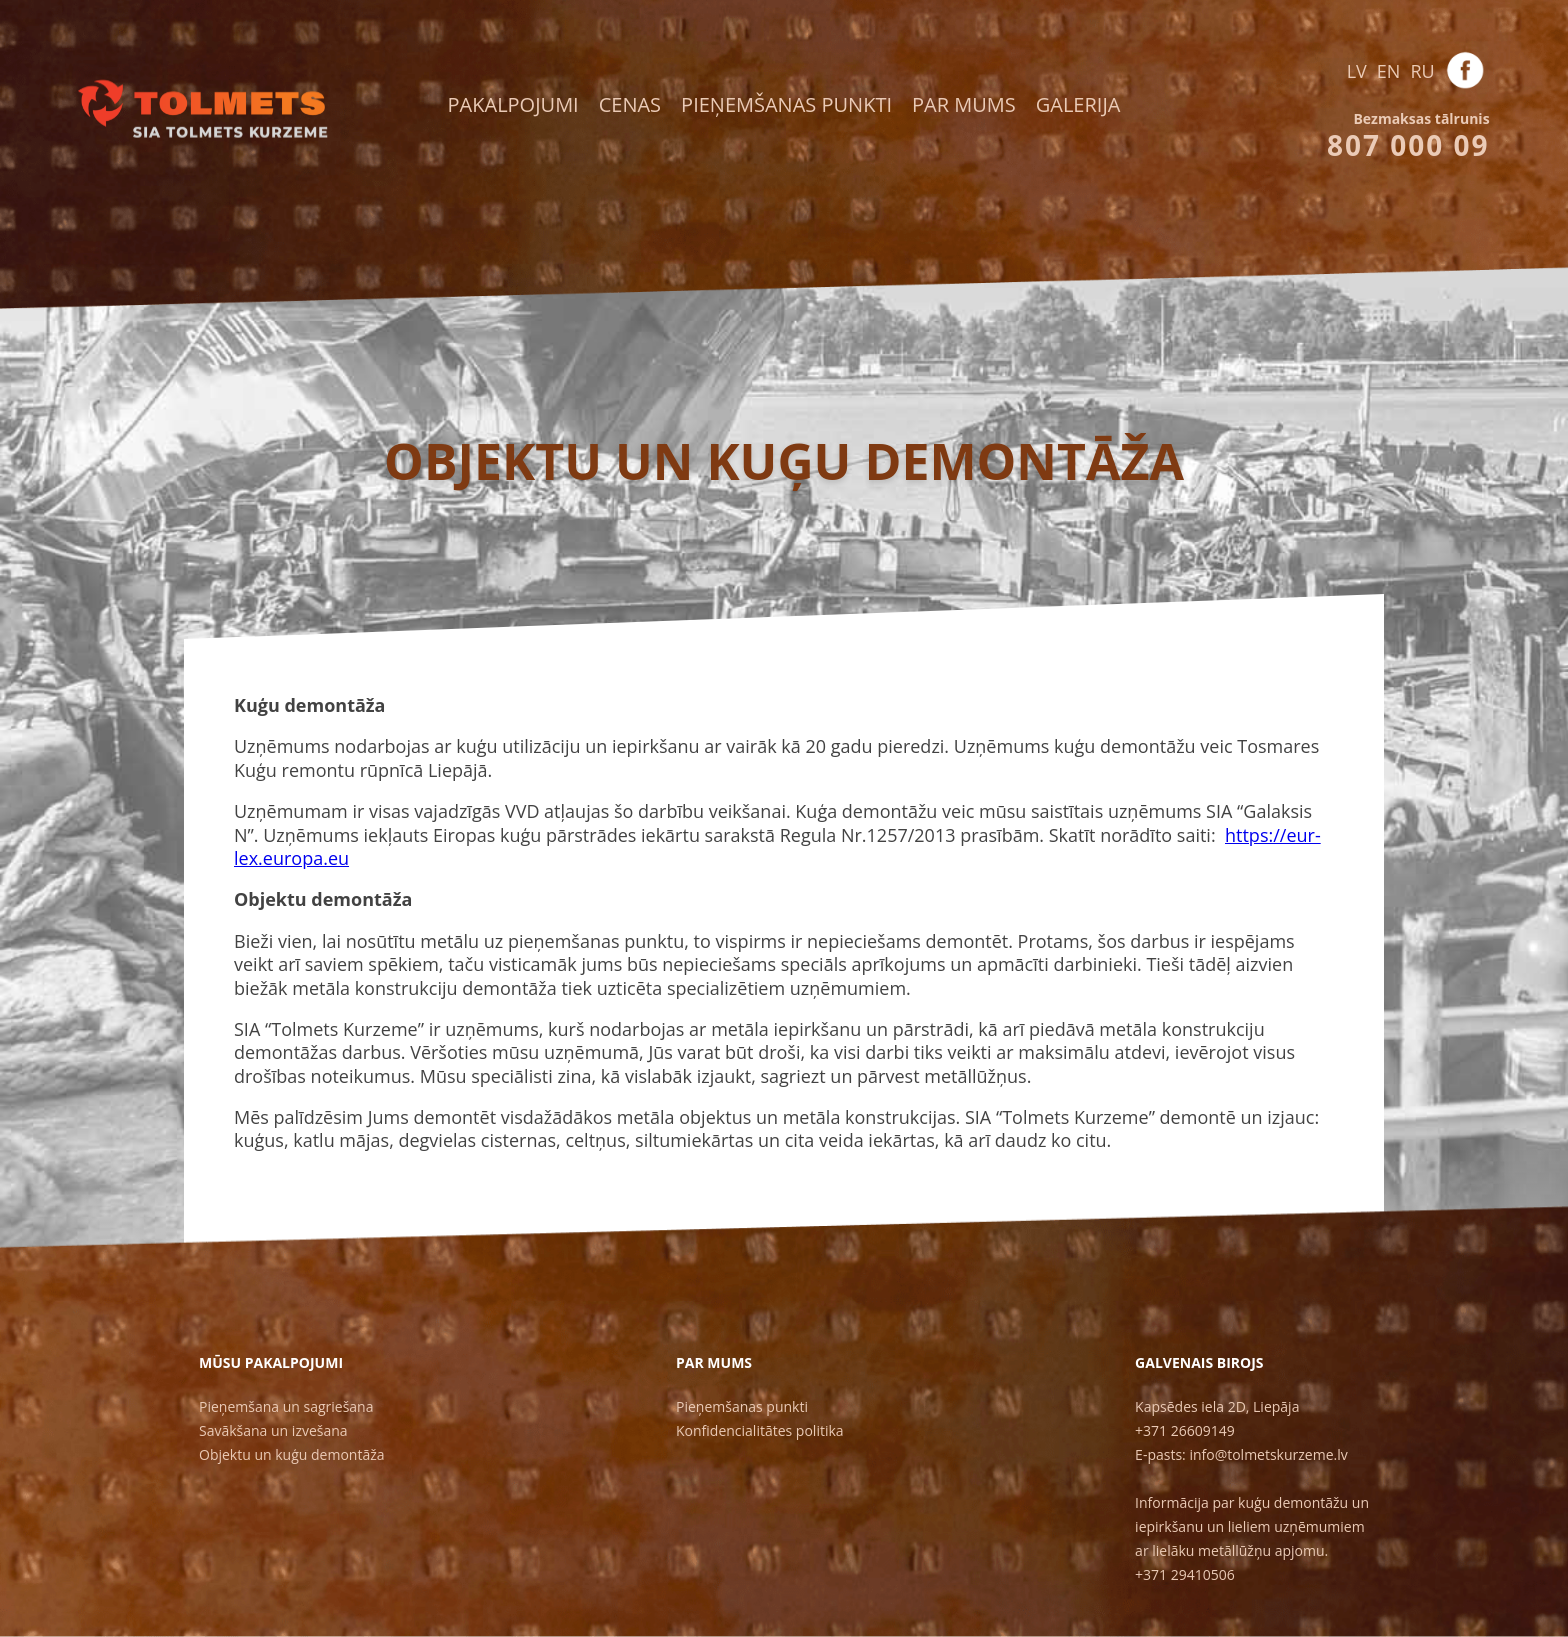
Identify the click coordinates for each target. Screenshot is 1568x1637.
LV (1357, 71)
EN (1389, 71)
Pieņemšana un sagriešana (286, 1406)
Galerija (1078, 104)
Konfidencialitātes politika (760, 1430)
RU (1422, 71)
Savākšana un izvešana (273, 1430)
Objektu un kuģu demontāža (292, 1454)
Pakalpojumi (513, 104)
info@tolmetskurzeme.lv (1268, 1454)
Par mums (964, 104)
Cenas (630, 104)
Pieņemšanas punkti (786, 104)
